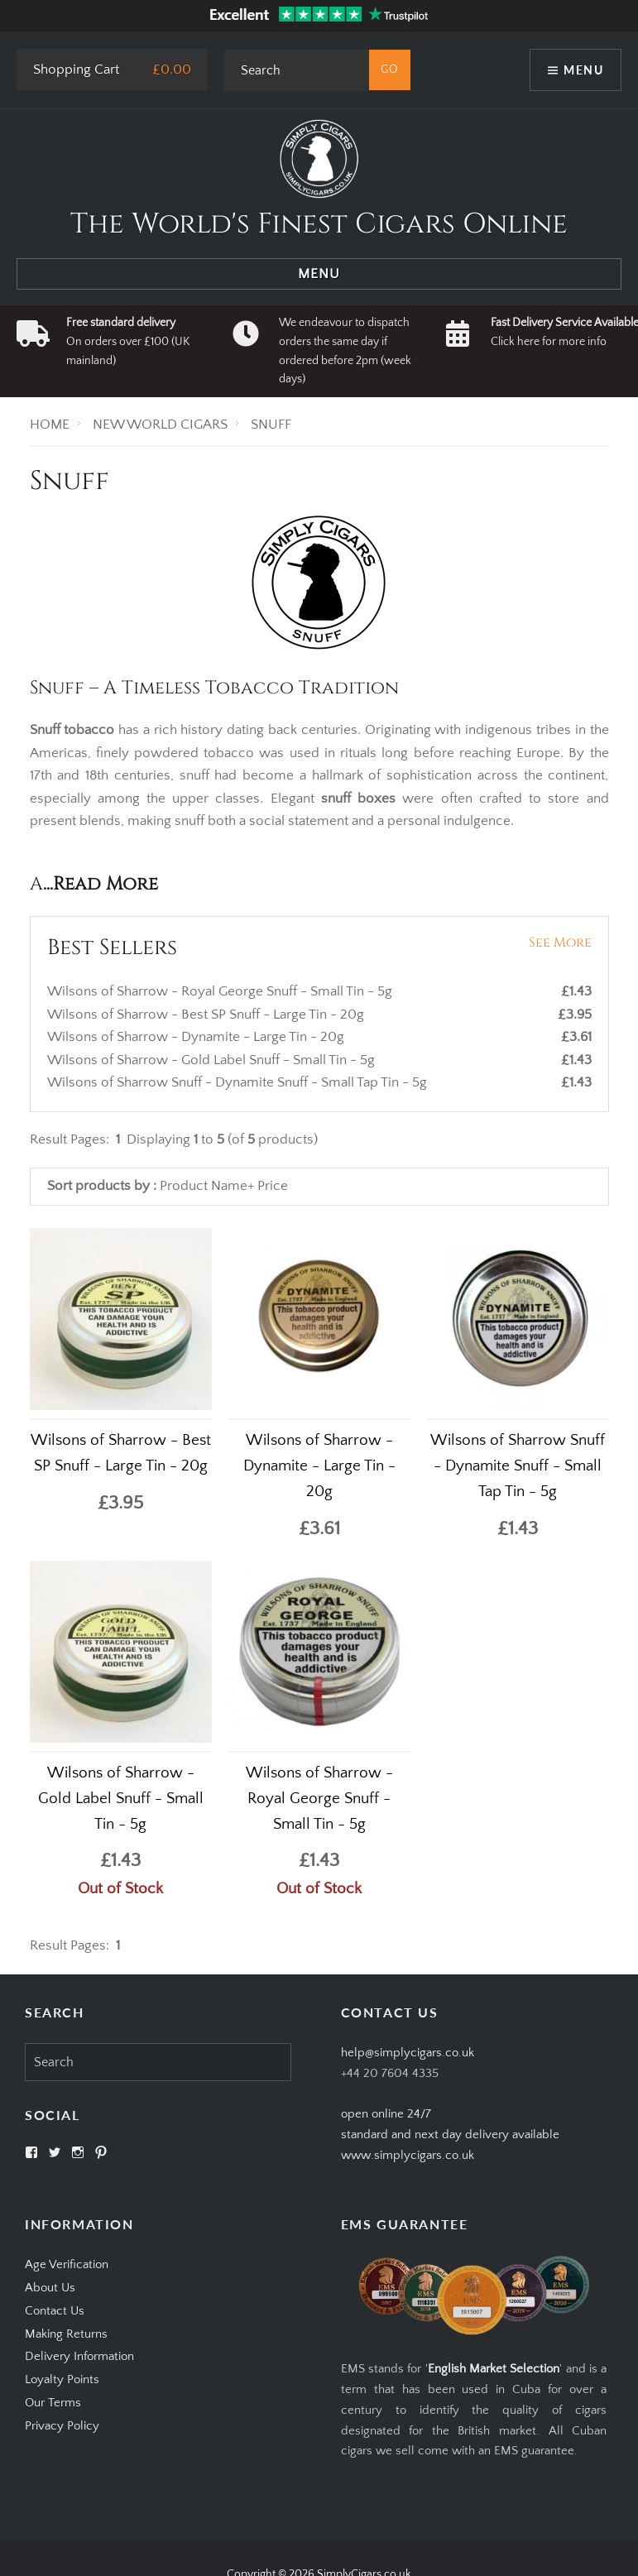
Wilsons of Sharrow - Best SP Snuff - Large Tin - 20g (207, 1014)
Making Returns (66, 2334)
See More (560, 942)
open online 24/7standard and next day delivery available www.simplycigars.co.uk (450, 2134)
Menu (583, 70)
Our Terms (53, 2403)
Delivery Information (79, 2356)
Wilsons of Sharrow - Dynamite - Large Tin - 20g (197, 1036)
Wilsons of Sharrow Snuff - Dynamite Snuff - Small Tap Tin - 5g (238, 1082)
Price (272, 1185)
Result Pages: (69, 1945)
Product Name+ (207, 1185)
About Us (50, 2288)
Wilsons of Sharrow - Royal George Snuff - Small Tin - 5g (221, 991)
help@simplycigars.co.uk (407, 2053)
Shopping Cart (76, 69)
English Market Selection (494, 2369)
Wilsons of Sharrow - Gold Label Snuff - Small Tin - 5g (212, 1060)
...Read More (100, 884)
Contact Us (54, 2311)
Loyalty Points (62, 2379)
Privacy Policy (62, 2426)
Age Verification (66, 2264)
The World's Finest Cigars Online (319, 224)
